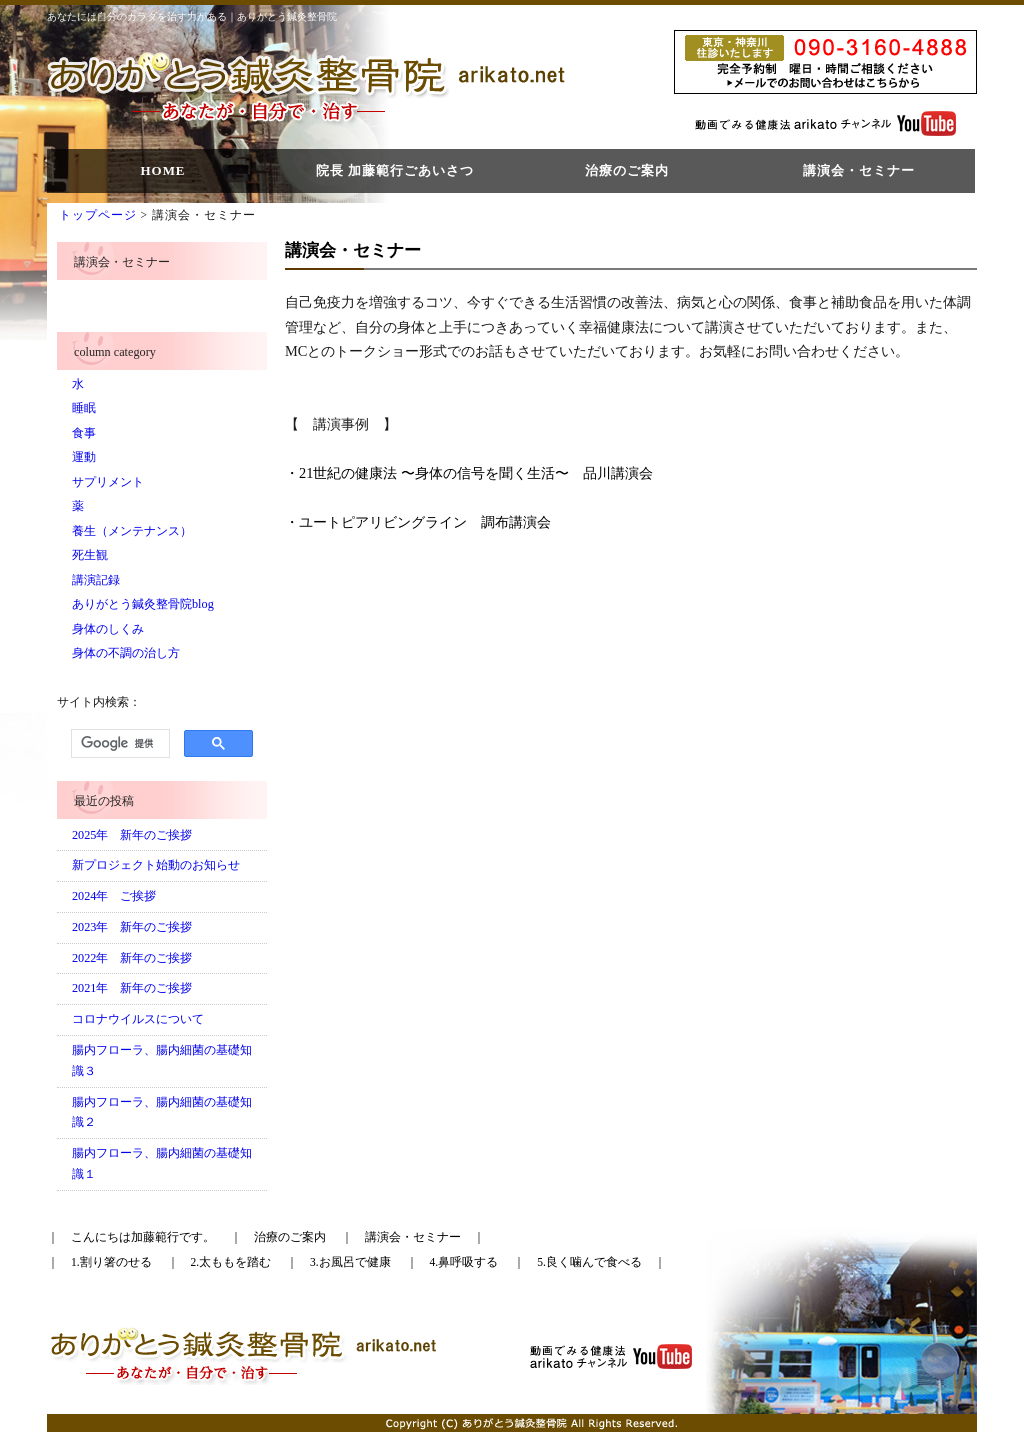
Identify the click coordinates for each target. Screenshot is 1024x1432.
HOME (162, 170)
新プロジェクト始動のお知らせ (156, 865)
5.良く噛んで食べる (589, 1262)
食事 (84, 433)
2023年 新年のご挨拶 (132, 927)
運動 (84, 457)
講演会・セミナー (859, 170)
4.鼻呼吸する (464, 1262)
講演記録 (96, 580)
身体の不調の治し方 (126, 653)
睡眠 (84, 408)
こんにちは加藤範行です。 (143, 1237)
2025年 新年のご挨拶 (132, 835)
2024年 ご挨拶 (114, 896)
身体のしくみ (108, 629)
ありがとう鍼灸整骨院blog (143, 604)
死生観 (90, 555)
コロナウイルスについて (138, 1019)
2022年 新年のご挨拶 (132, 958)
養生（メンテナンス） (132, 531)
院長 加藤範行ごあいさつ (395, 170)
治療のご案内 (627, 170)
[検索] (118, 744)
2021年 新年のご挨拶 (132, 988)
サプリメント (108, 482)
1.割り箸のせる (111, 1262)
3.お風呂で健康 (350, 1262)
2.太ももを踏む (231, 1262)
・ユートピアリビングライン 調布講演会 (418, 522)
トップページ (98, 215)
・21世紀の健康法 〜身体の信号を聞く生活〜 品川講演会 (469, 473)
